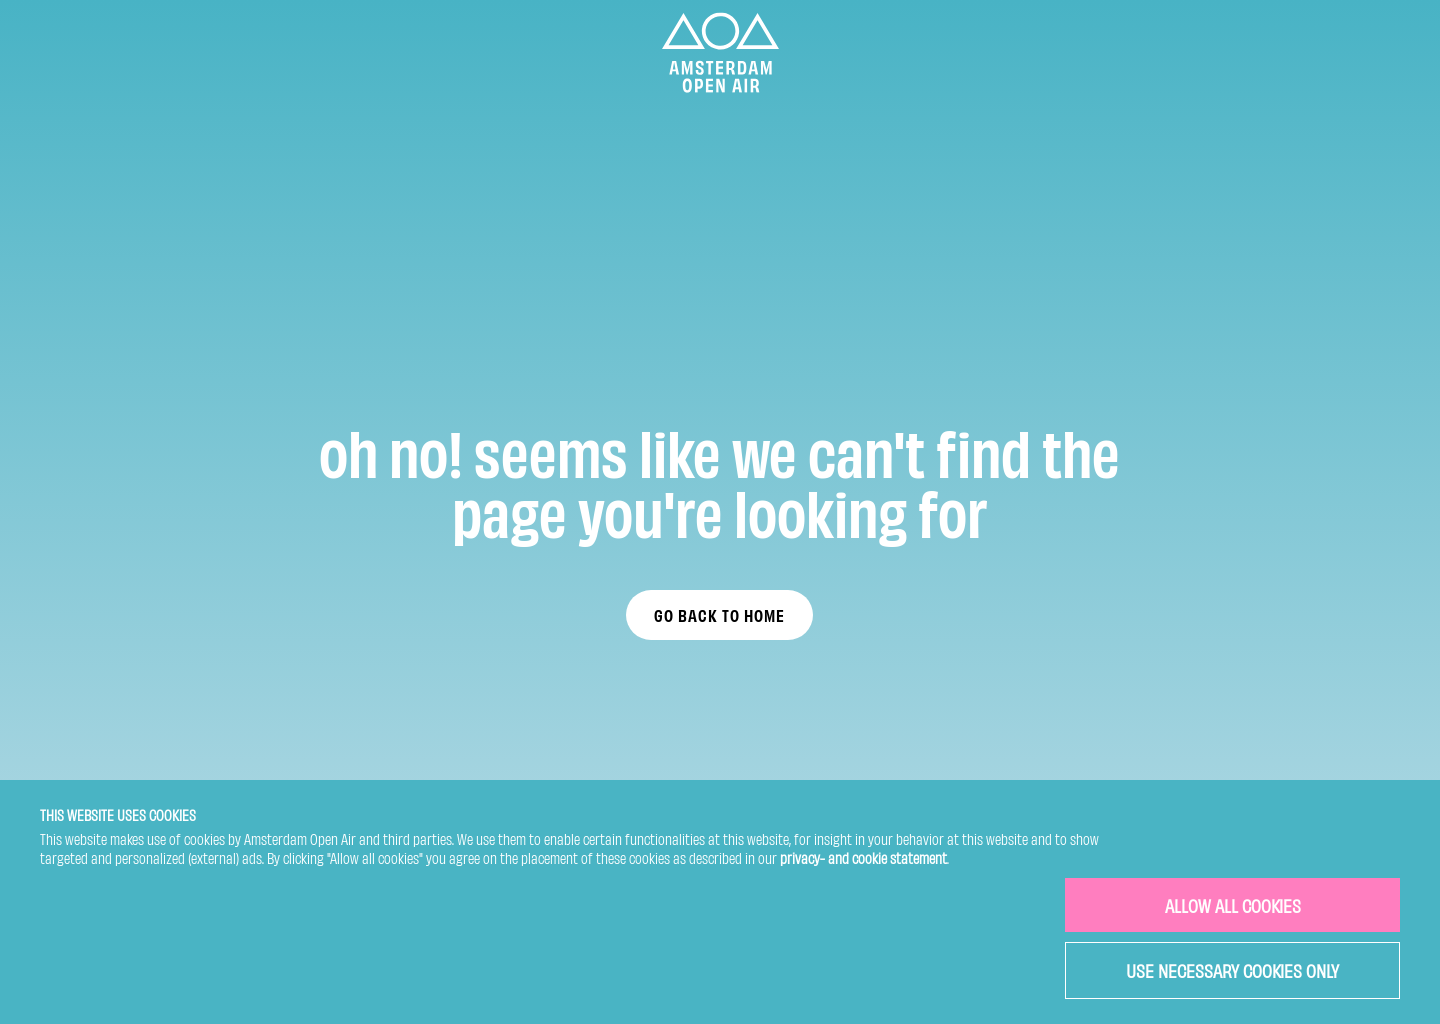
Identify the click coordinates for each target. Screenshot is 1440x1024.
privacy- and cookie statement (863, 857)
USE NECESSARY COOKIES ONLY (1232, 969)
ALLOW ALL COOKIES (1233, 904)
